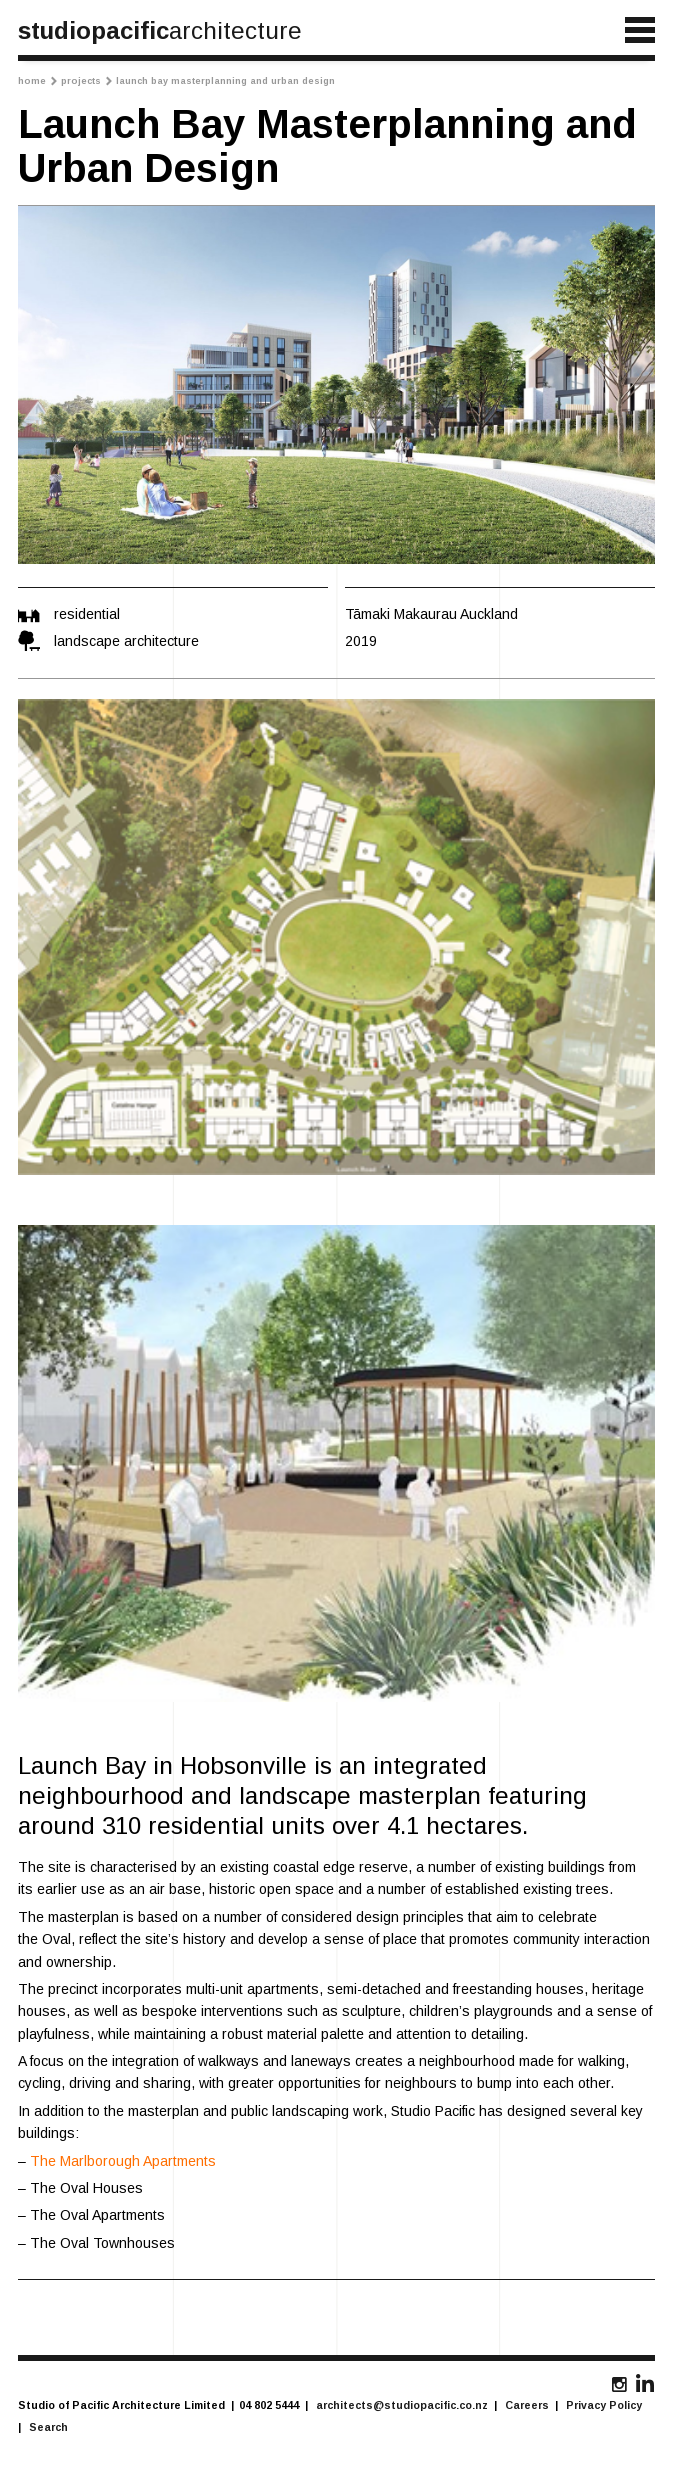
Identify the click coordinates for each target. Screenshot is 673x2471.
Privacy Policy (604, 2405)
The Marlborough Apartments (123, 2161)
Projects (86, 81)
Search (48, 2427)
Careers (527, 2405)
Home (37, 81)
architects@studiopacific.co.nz (402, 2405)
